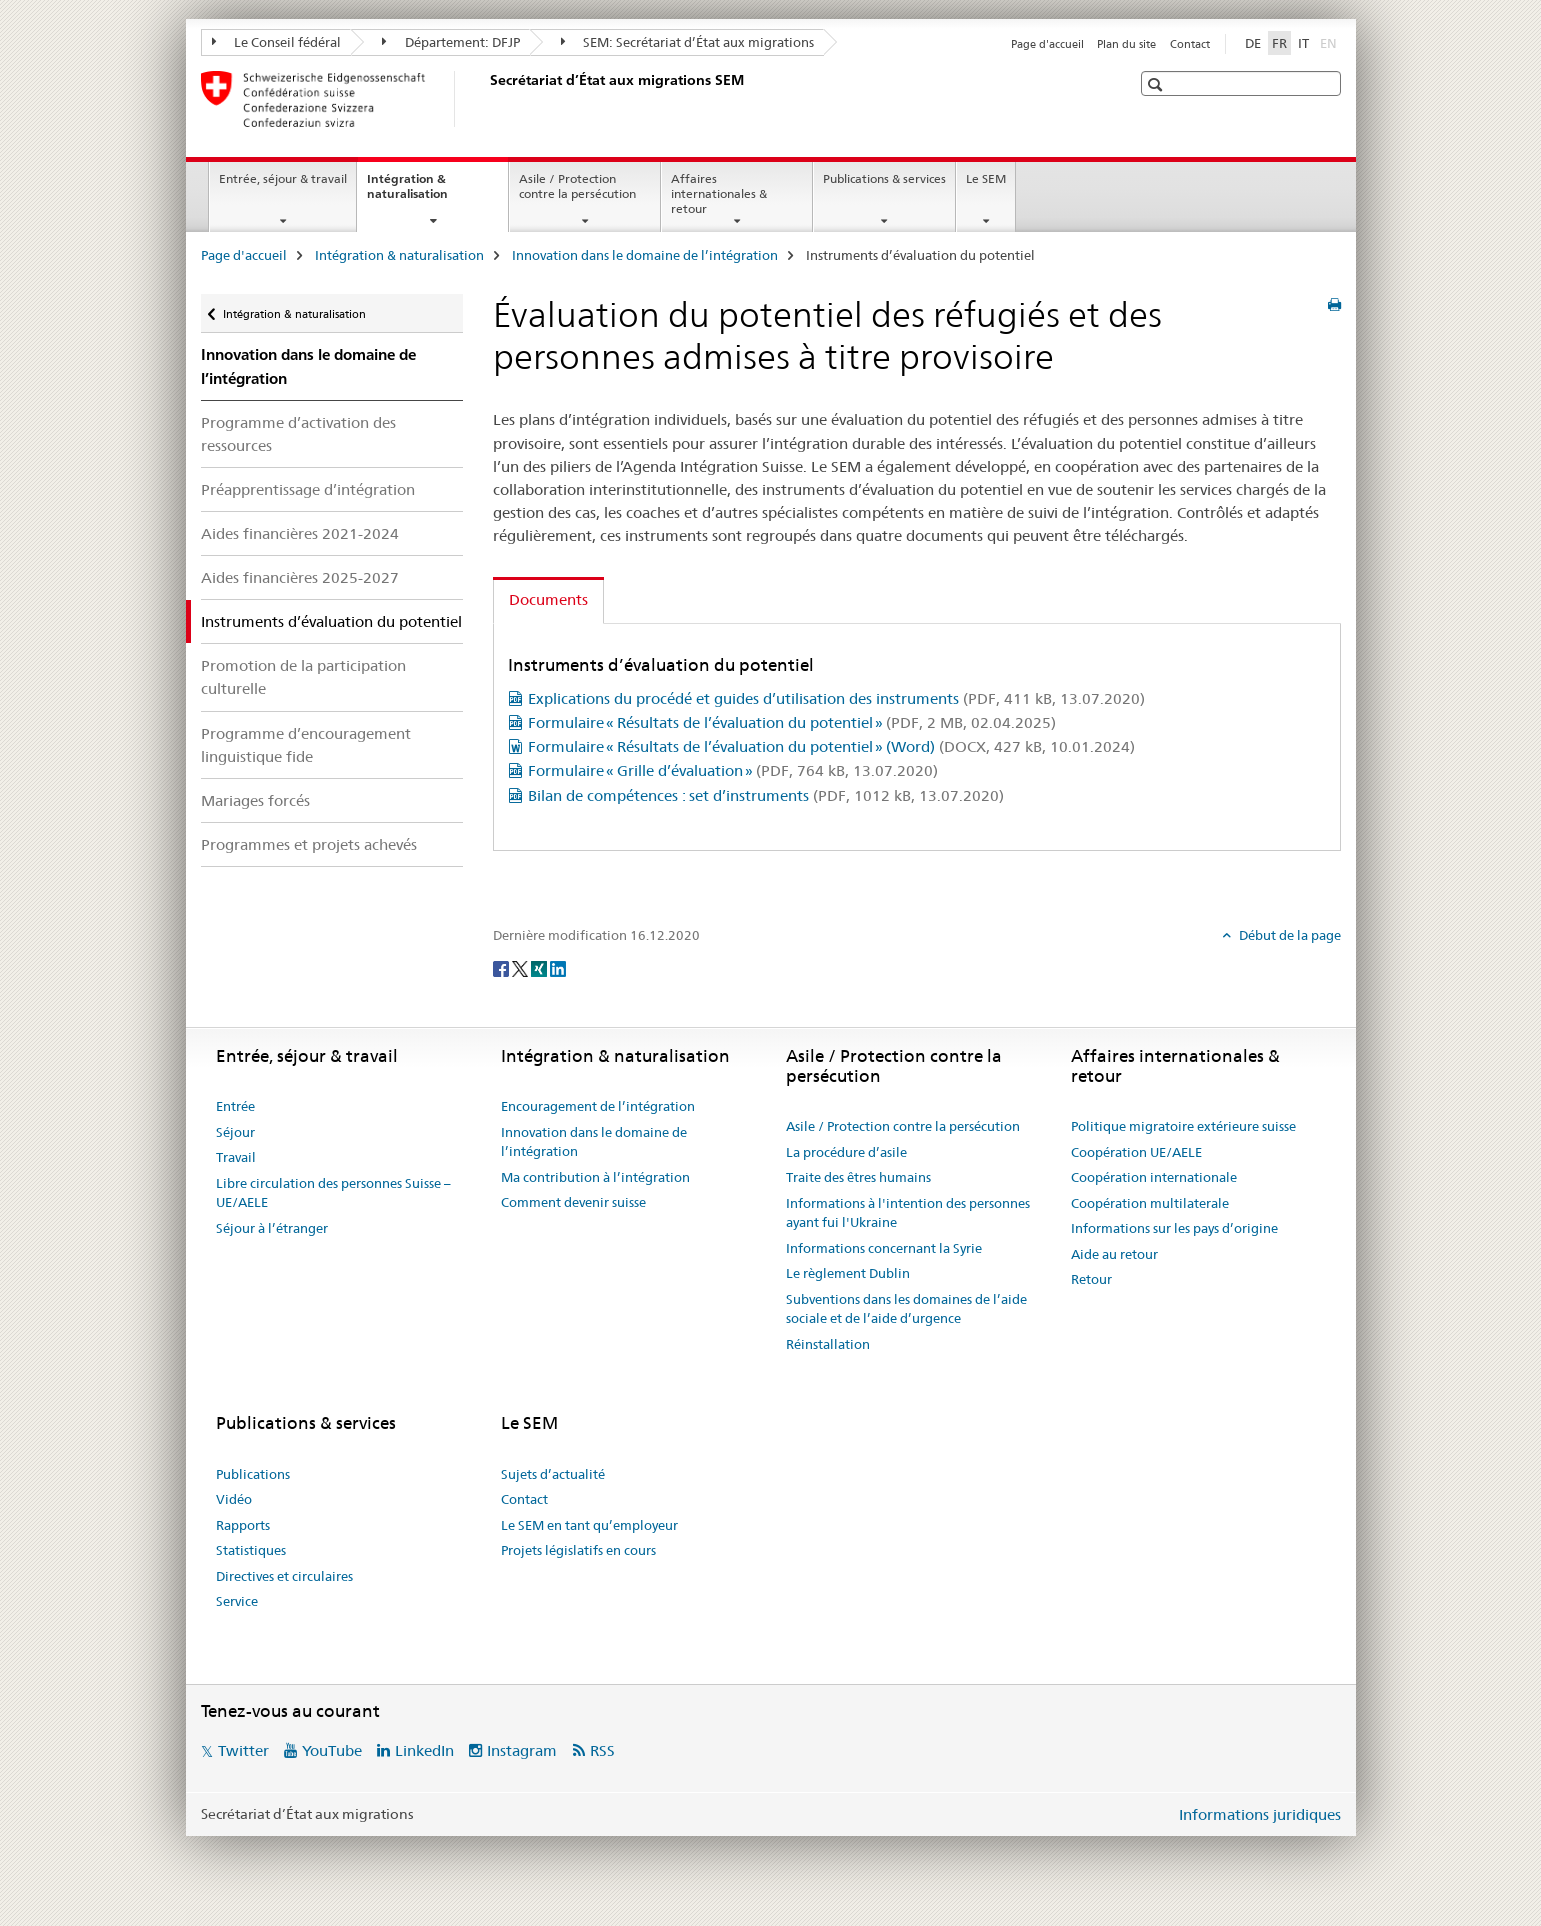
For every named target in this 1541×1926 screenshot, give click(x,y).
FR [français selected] (1279, 43)
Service (237, 1601)
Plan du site (1126, 44)
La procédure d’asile (846, 1152)
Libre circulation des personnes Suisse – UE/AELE (333, 1193)
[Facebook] (502, 968)
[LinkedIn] (558, 968)
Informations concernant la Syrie (884, 1248)
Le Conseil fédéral (277, 42)
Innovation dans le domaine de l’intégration (645, 255)
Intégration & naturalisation (429, 193)
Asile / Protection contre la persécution (577, 186)
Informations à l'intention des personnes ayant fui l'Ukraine (908, 1213)
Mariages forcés (255, 800)
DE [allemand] (1253, 43)
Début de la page (1288, 935)
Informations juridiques (1260, 1814)
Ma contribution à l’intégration (595, 1177)
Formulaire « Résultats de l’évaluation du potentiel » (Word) (831, 746)
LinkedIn (424, 1750)
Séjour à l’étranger (272, 1228)
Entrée (235, 1106)
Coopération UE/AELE (1136, 1152)
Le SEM (986, 178)
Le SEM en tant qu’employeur (589, 1525)
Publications (253, 1474)
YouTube (332, 1750)
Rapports (243, 1525)
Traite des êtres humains (858, 1177)
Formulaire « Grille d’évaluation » (733, 770)
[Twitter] (521, 968)
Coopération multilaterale (1150, 1203)
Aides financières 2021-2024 (300, 533)
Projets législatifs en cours (578, 1550)
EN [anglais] (1330, 42)
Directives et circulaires (284, 1576)
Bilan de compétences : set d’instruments (766, 795)
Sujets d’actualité (553, 1474)
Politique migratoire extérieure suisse (1183, 1126)
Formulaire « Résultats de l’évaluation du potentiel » (792, 722)
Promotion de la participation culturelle (303, 677)
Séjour (235, 1132)
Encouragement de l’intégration (598, 1106)
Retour (1091, 1279)
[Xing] (540, 968)
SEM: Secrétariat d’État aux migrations (688, 42)
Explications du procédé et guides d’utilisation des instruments (836, 698)
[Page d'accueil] (486, 99)
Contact (1190, 44)
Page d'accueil (1047, 44)
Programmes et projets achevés (309, 844)
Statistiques (251, 1550)
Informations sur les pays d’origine (1174, 1228)
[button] (1157, 84)
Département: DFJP (451, 42)
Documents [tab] (548, 599)
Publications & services (884, 178)
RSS (602, 1750)
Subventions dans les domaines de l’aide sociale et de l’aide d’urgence (906, 1309)
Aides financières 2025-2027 (300, 577)
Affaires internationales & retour (719, 193)
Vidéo (234, 1499)
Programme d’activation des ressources (298, 434)
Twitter (243, 1750)
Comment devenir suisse (573, 1202)
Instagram (522, 1750)
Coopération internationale (1154, 1177)
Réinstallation (828, 1344)
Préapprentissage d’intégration (308, 489)
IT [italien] (1303, 43)
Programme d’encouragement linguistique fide (306, 745)
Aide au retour (1114, 1254)
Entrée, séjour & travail (283, 178)
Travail (236, 1157)
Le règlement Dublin (848, 1273)
